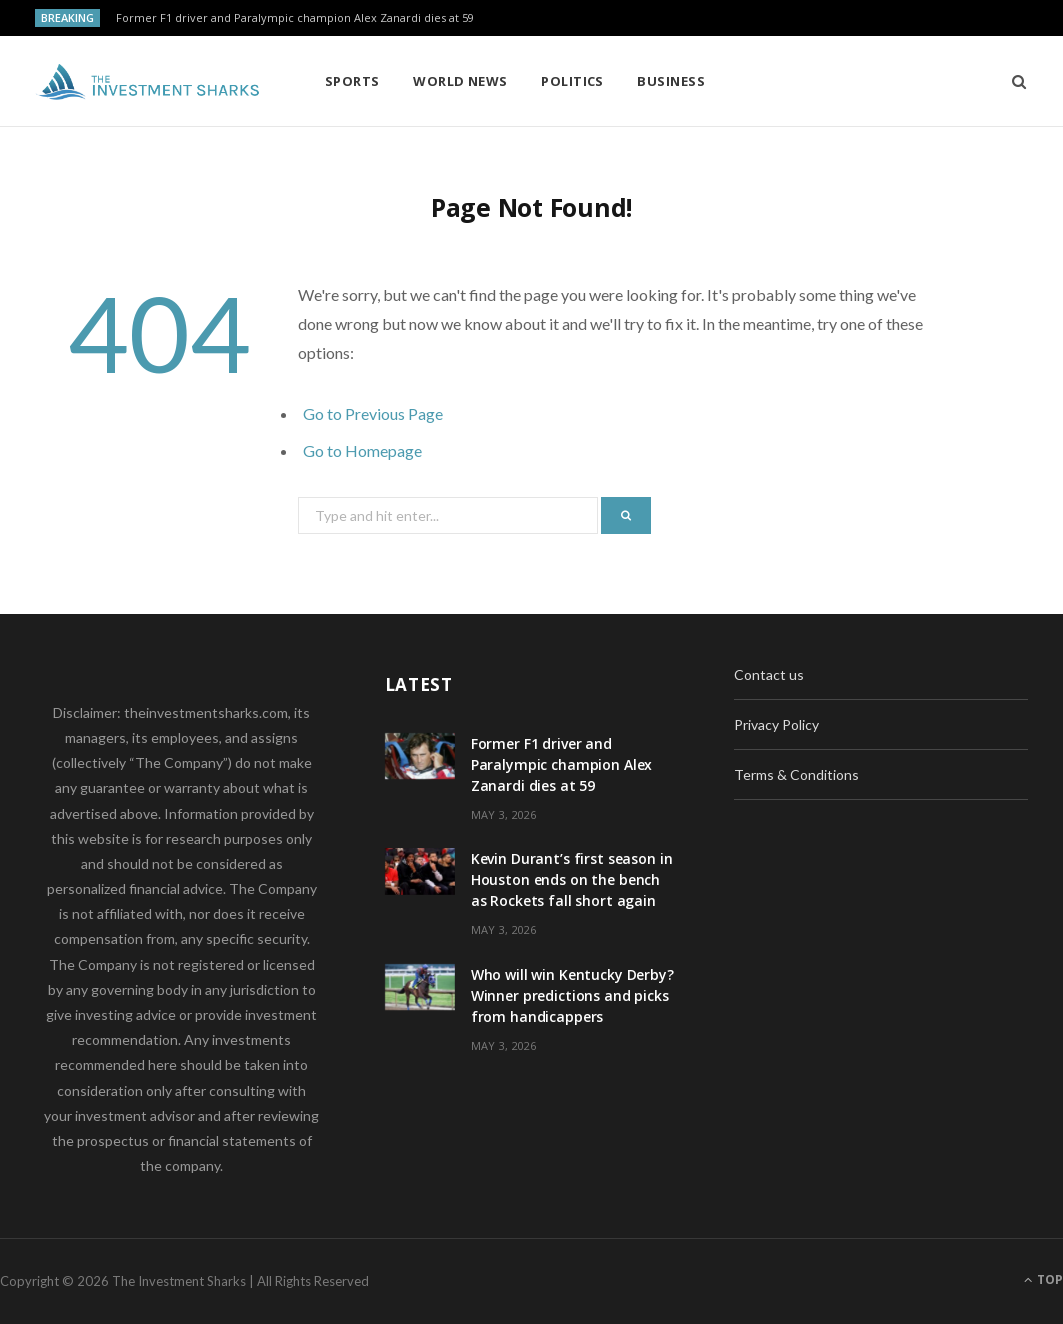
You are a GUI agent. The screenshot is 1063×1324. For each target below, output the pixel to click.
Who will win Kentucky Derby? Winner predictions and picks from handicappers (572, 995)
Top (1043, 1279)
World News (460, 81)
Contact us (769, 674)
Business (671, 81)
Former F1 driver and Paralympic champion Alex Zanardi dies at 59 (295, 18)
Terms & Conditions (796, 774)
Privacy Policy (776, 724)
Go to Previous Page (373, 413)
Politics (572, 81)
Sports (352, 81)
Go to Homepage (362, 450)
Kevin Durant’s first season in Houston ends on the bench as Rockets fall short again (572, 879)
